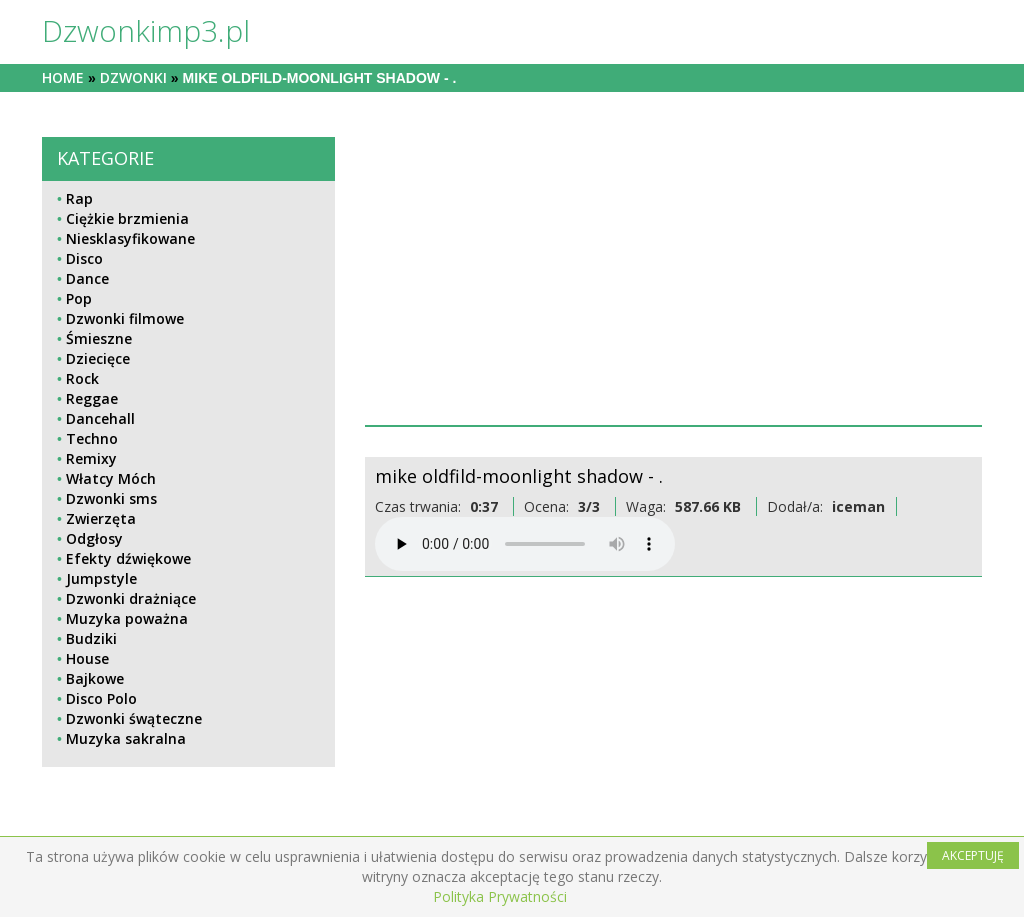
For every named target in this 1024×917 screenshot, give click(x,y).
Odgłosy (94, 538)
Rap (79, 198)
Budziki (91, 638)
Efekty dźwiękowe (128, 558)
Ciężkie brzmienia (127, 218)
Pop (79, 298)
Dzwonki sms (111, 498)
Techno (92, 438)
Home (63, 77)
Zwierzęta (101, 518)
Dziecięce (98, 358)
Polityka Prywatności (500, 896)
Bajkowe (95, 678)
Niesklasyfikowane (130, 238)
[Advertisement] (673, 277)
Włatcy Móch (111, 478)
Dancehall (100, 418)
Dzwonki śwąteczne (134, 718)
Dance (87, 278)
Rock (82, 378)
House (87, 658)
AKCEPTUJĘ (973, 855)
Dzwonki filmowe (125, 318)
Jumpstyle (101, 578)
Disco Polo (101, 698)
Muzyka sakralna (126, 738)
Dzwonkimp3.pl (146, 30)
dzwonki (133, 77)
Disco (84, 258)
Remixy (91, 458)
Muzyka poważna (127, 618)
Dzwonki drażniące (131, 598)
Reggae (92, 398)
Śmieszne (99, 338)
